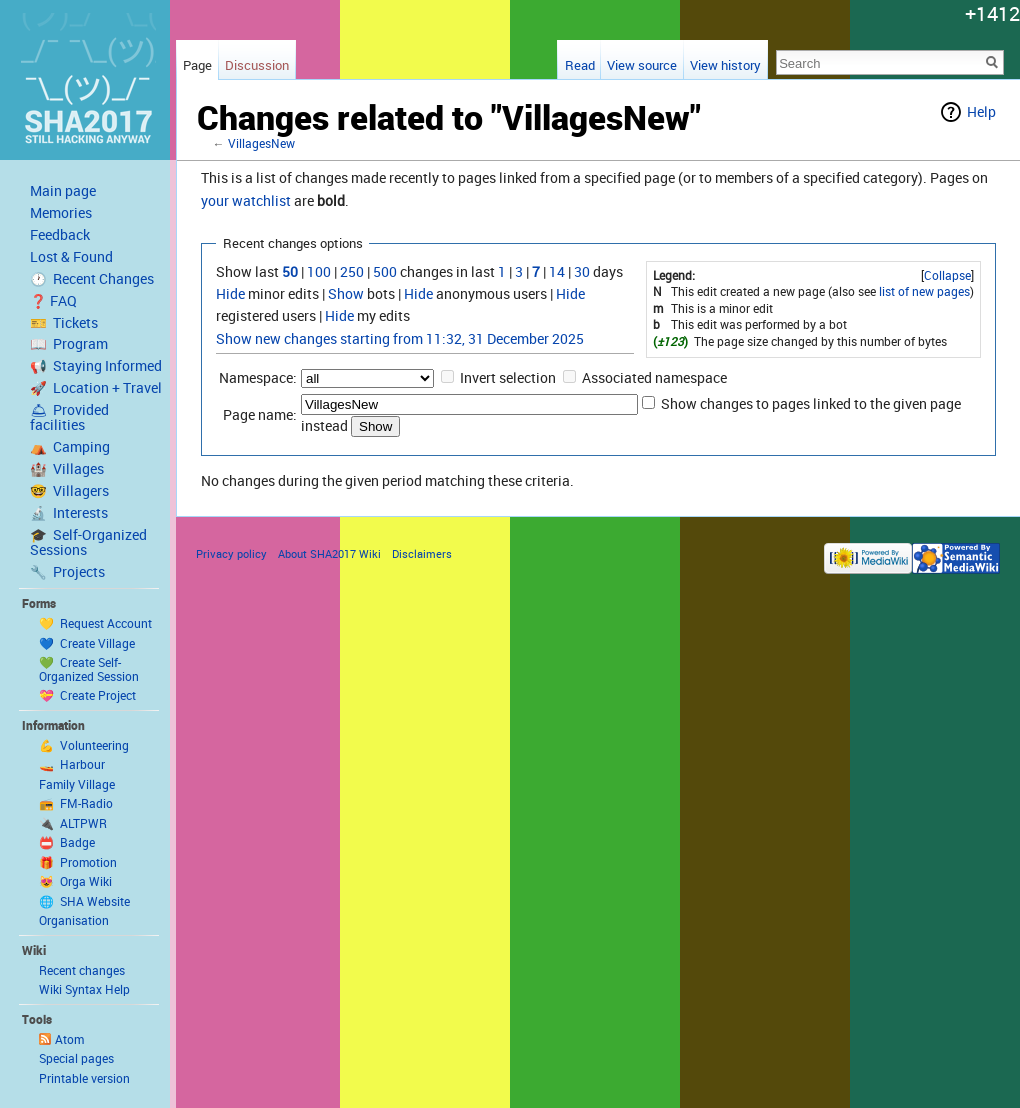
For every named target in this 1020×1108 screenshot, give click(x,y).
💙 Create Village (87, 643)
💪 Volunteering (84, 745)
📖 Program (69, 344)
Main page (63, 191)
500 (385, 271)
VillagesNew (261, 143)
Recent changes (82, 970)
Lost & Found (71, 257)
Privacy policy (231, 553)
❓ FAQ (53, 301)
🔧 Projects (67, 572)
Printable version (84, 1078)
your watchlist (246, 200)
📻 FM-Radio (76, 803)
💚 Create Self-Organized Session (89, 669)
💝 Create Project (87, 695)
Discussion (257, 65)
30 (582, 271)
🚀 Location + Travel (96, 388)
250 (352, 271)
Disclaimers (422, 553)
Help (981, 111)
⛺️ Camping (70, 447)
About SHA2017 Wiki (329, 553)
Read (580, 65)
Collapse (947, 275)
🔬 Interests (69, 513)
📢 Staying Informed (96, 366)
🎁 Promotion (78, 862)
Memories (61, 213)
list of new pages (924, 291)
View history (725, 65)
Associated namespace (654, 377)
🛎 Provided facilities (69, 417)
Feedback (60, 235)
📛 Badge (67, 842)
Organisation (74, 920)
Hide (230, 293)
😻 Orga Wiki (75, 881)
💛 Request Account (95, 623)
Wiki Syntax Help (84, 989)
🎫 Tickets (64, 323)
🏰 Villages (67, 469)
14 (557, 271)
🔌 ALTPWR (73, 823)
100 (319, 271)
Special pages (76, 1058)
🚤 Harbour (72, 764)
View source (642, 65)
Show (346, 293)
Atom (69, 1039)
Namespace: (258, 377)
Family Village (77, 784)
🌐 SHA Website (84, 901)
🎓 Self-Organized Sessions (88, 542)
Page (197, 65)
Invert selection (508, 377)
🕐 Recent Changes (92, 279)
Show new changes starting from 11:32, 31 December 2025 (400, 338)
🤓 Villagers (69, 491)
